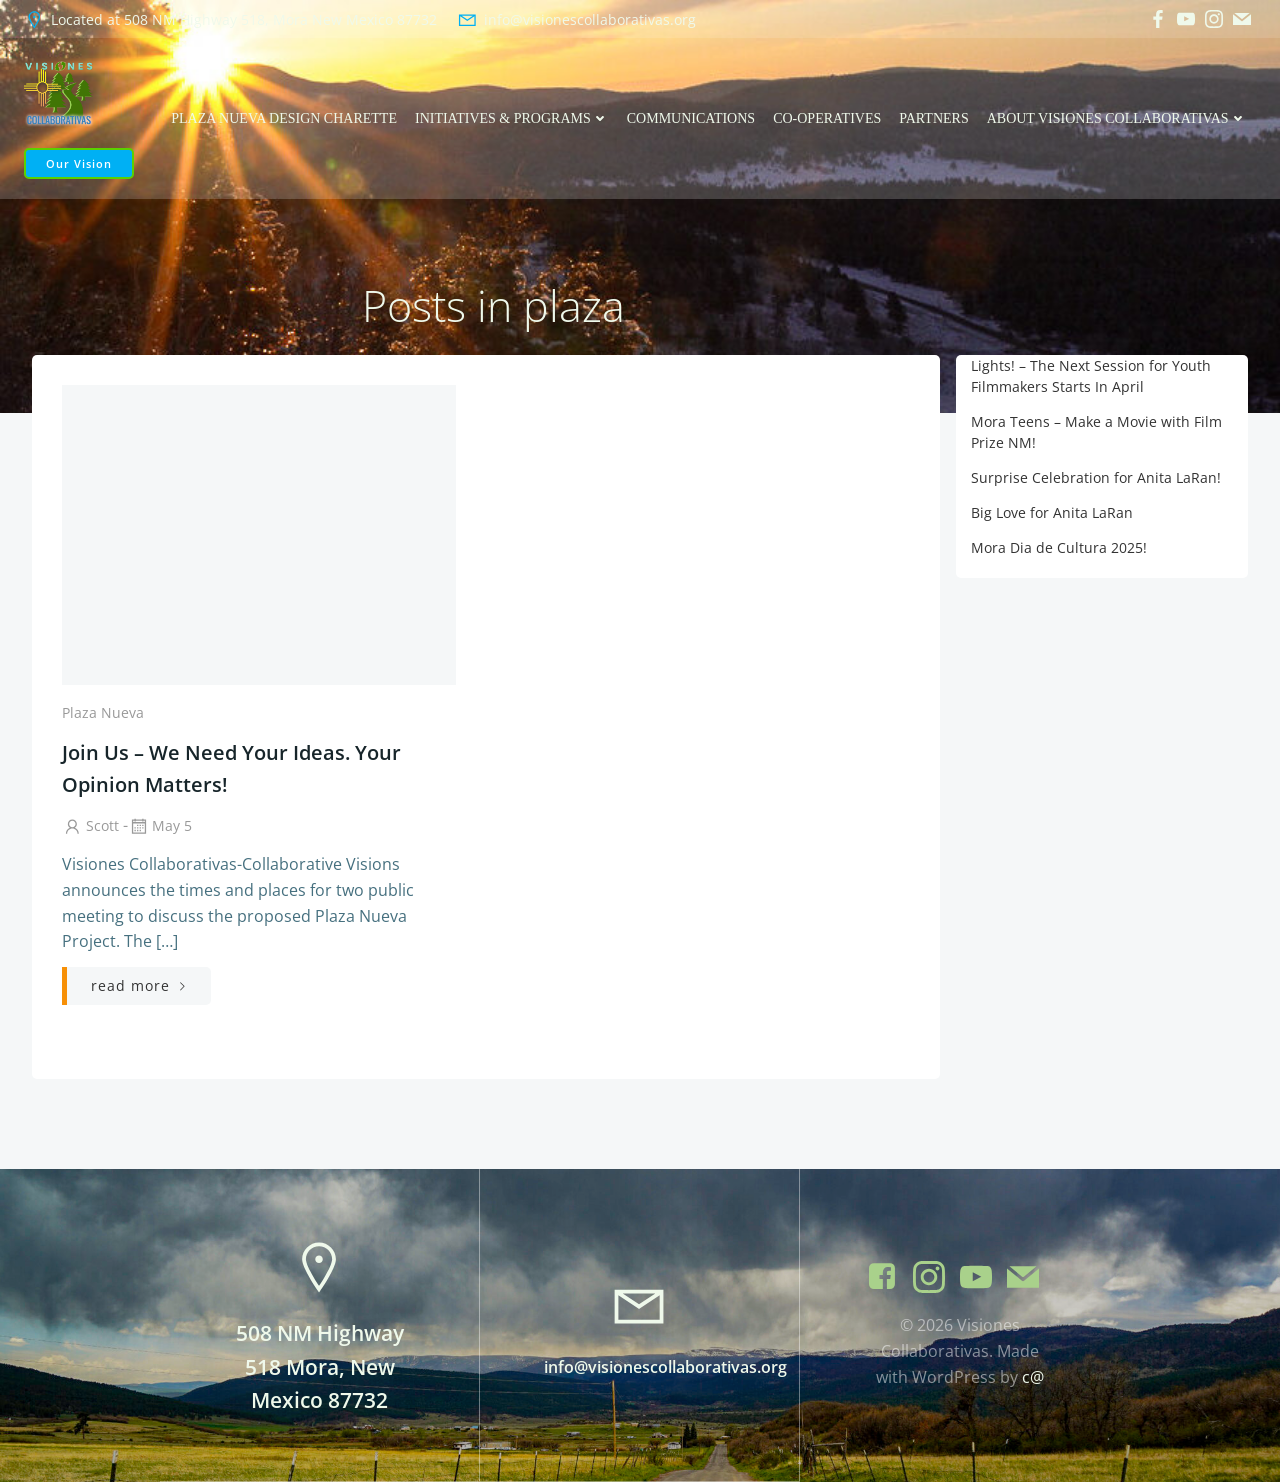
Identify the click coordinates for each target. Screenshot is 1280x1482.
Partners (934, 118)
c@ (1033, 1377)
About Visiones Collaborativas (1117, 118)
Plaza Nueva (103, 712)
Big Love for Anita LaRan (1052, 512)
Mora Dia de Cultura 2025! (1059, 547)
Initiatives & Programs (512, 118)
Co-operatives (828, 118)
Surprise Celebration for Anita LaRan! (1096, 477)
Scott (90, 826)
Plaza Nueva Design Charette (285, 118)
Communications (691, 118)
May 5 (160, 826)
